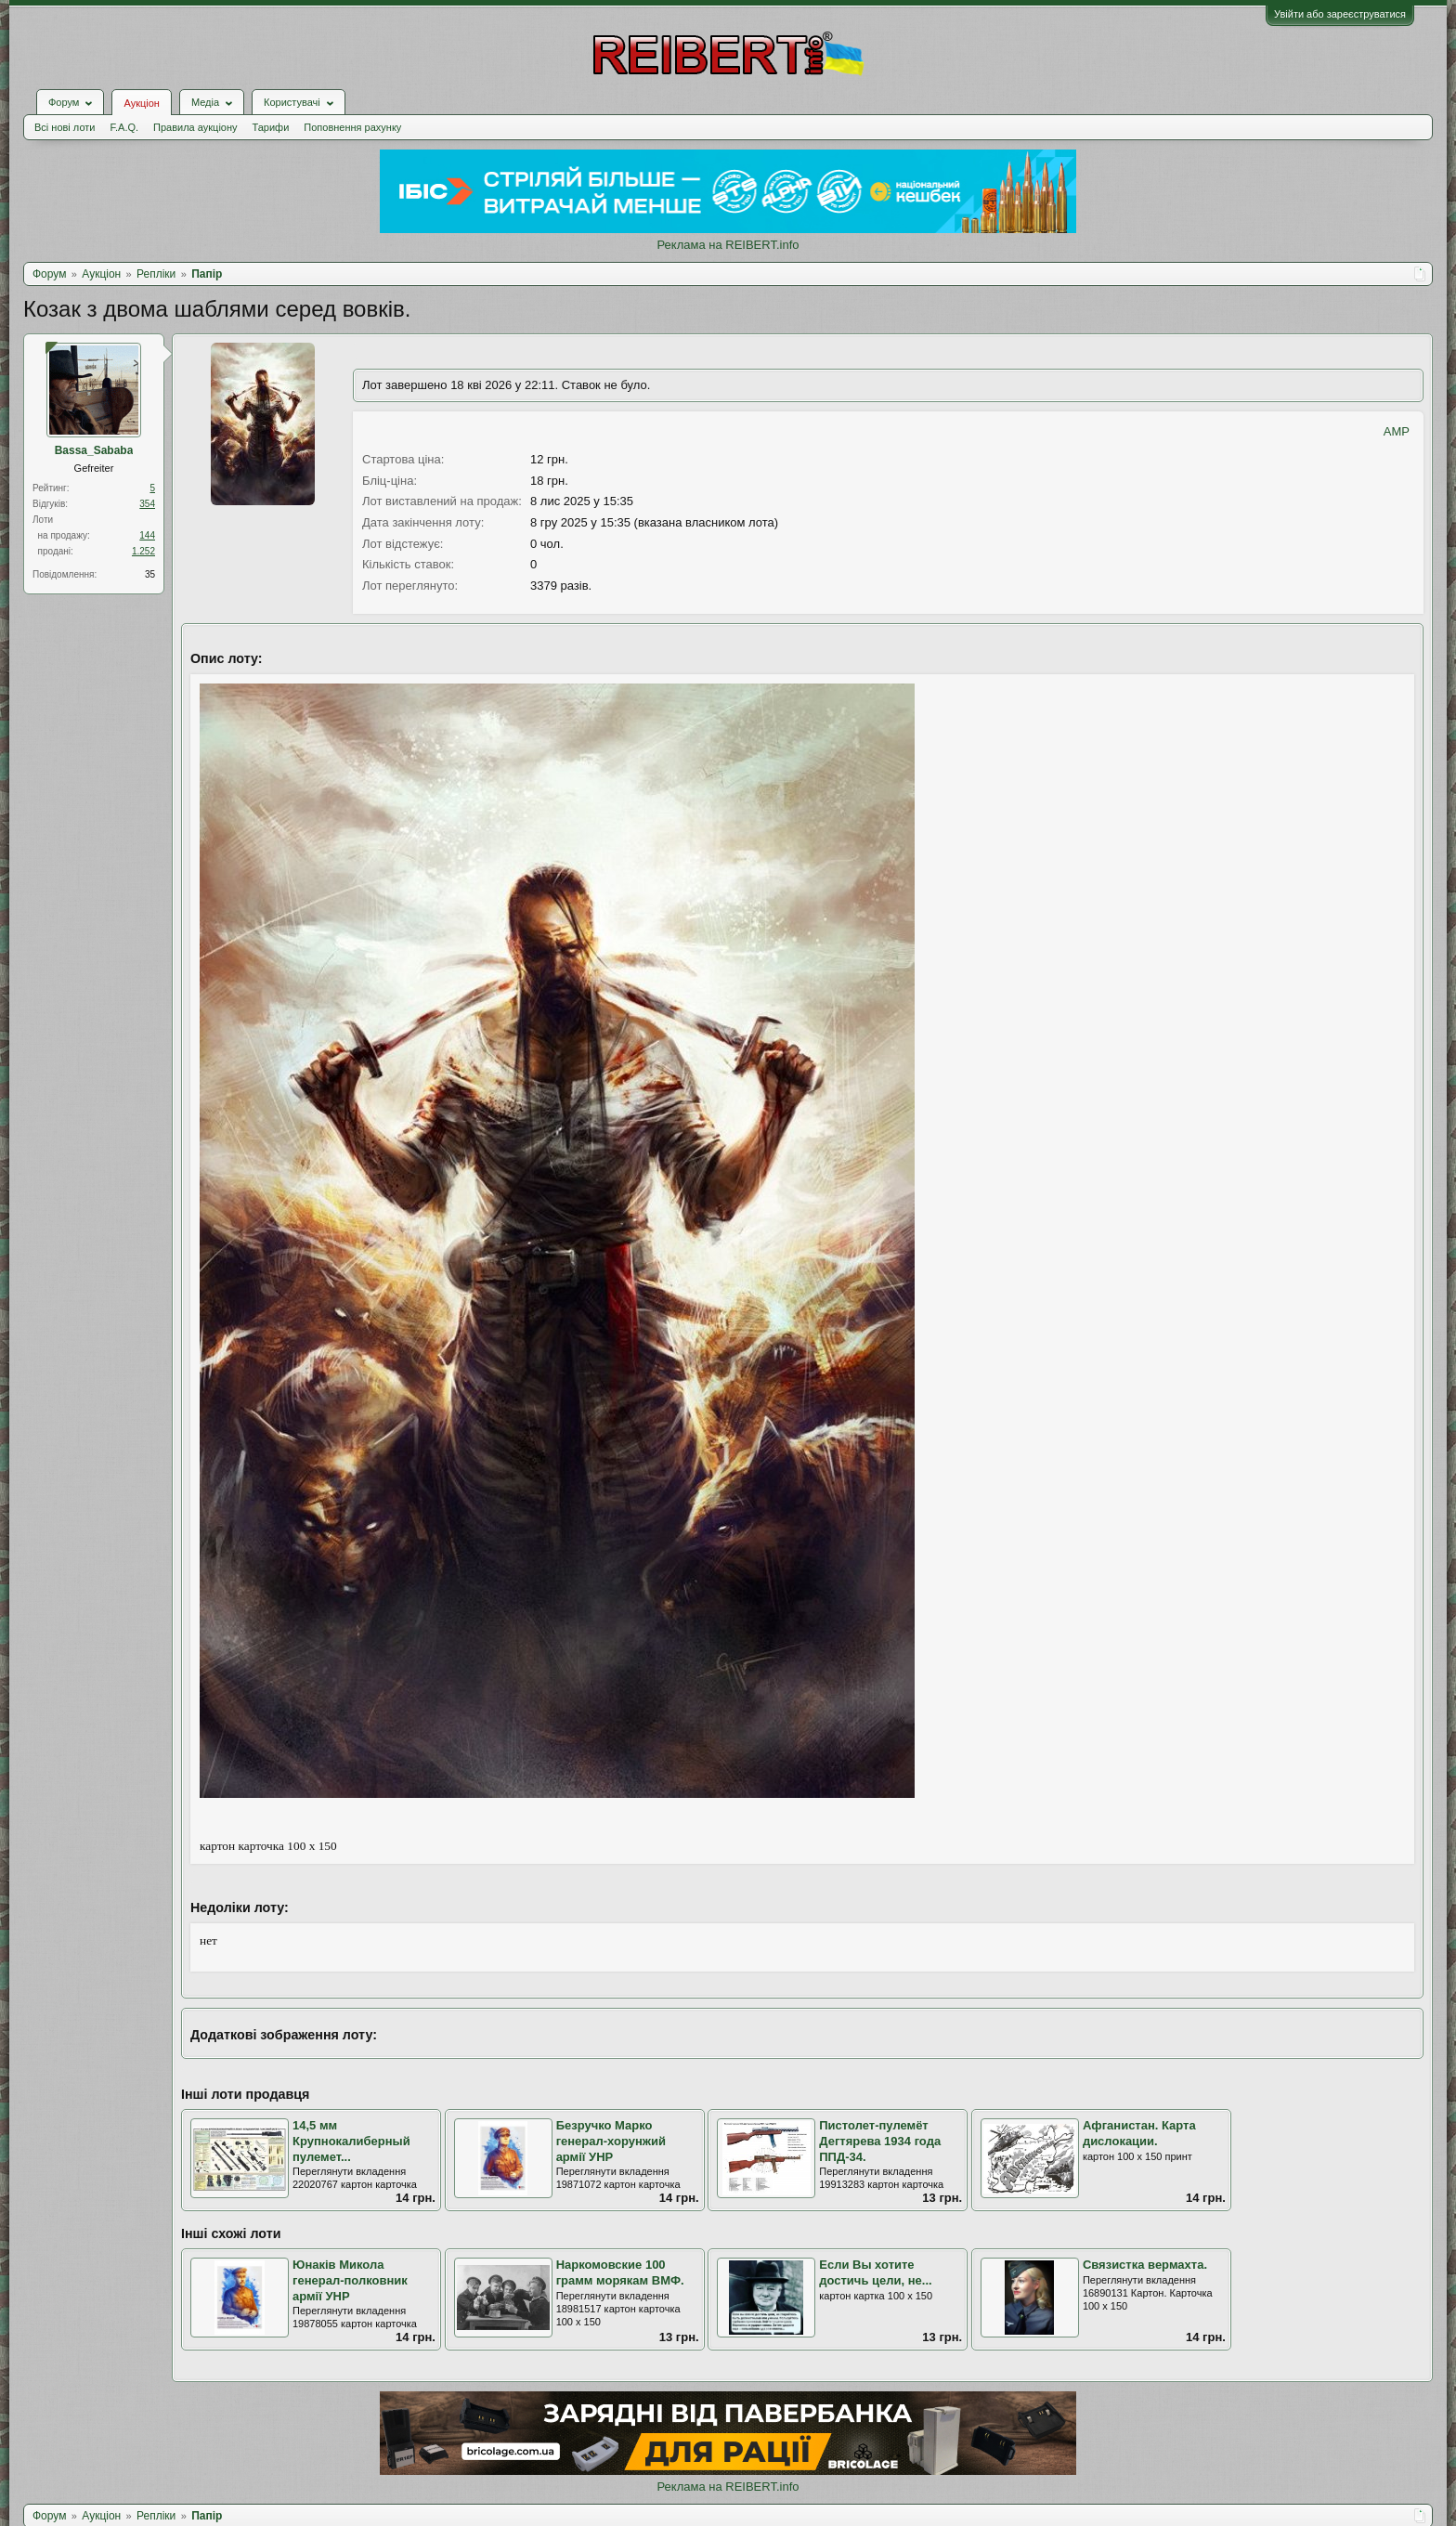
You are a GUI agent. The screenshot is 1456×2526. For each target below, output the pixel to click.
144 (147, 535)
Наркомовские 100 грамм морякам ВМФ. (620, 2272)
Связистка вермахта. (1145, 2265)
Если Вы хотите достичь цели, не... (875, 2272)
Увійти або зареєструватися (1340, 14)
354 (147, 504)
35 (150, 574)
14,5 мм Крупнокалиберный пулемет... (351, 2140)
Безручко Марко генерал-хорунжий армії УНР (611, 2140)
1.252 (143, 551)
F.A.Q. (124, 127)
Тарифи (271, 127)
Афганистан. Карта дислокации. (1139, 2133)
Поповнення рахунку (352, 127)
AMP (1397, 431)
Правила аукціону (195, 127)
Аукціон (141, 103)
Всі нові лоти (64, 127)
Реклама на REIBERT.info (727, 245)
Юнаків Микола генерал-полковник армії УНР (350, 2280)
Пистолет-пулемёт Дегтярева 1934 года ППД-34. (880, 2140)
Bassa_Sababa (94, 450)
